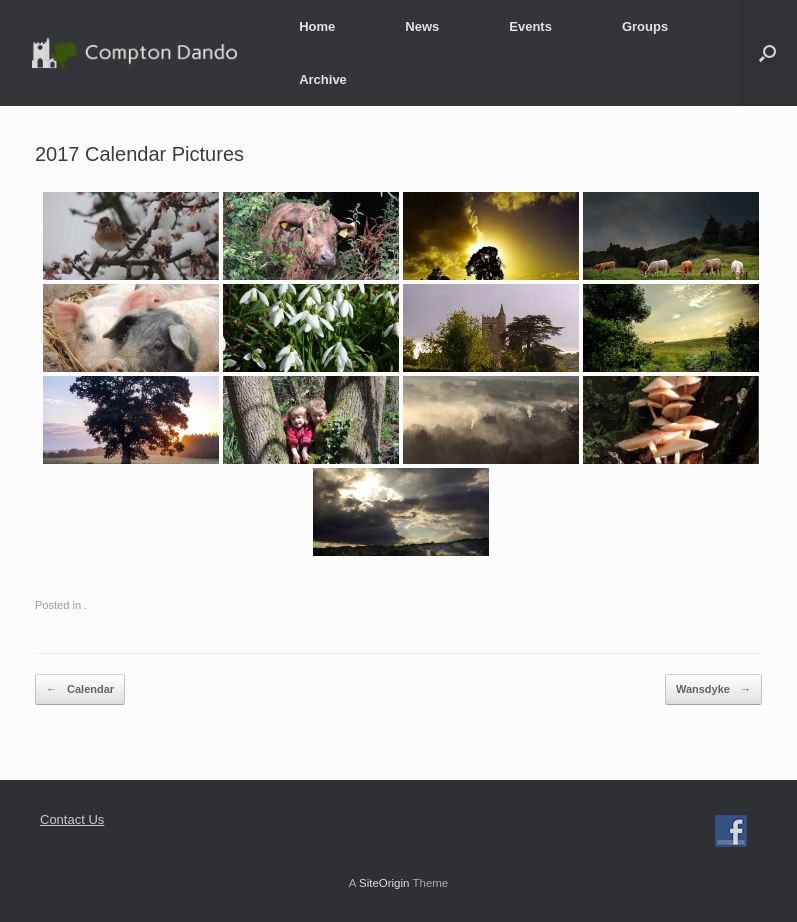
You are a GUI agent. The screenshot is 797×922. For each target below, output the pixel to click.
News (422, 26)
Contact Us (72, 819)
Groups (645, 26)
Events (530, 26)
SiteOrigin (384, 883)
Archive (323, 79)
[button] (767, 53)
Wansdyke (713, 689)
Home (317, 26)
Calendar (80, 689)
